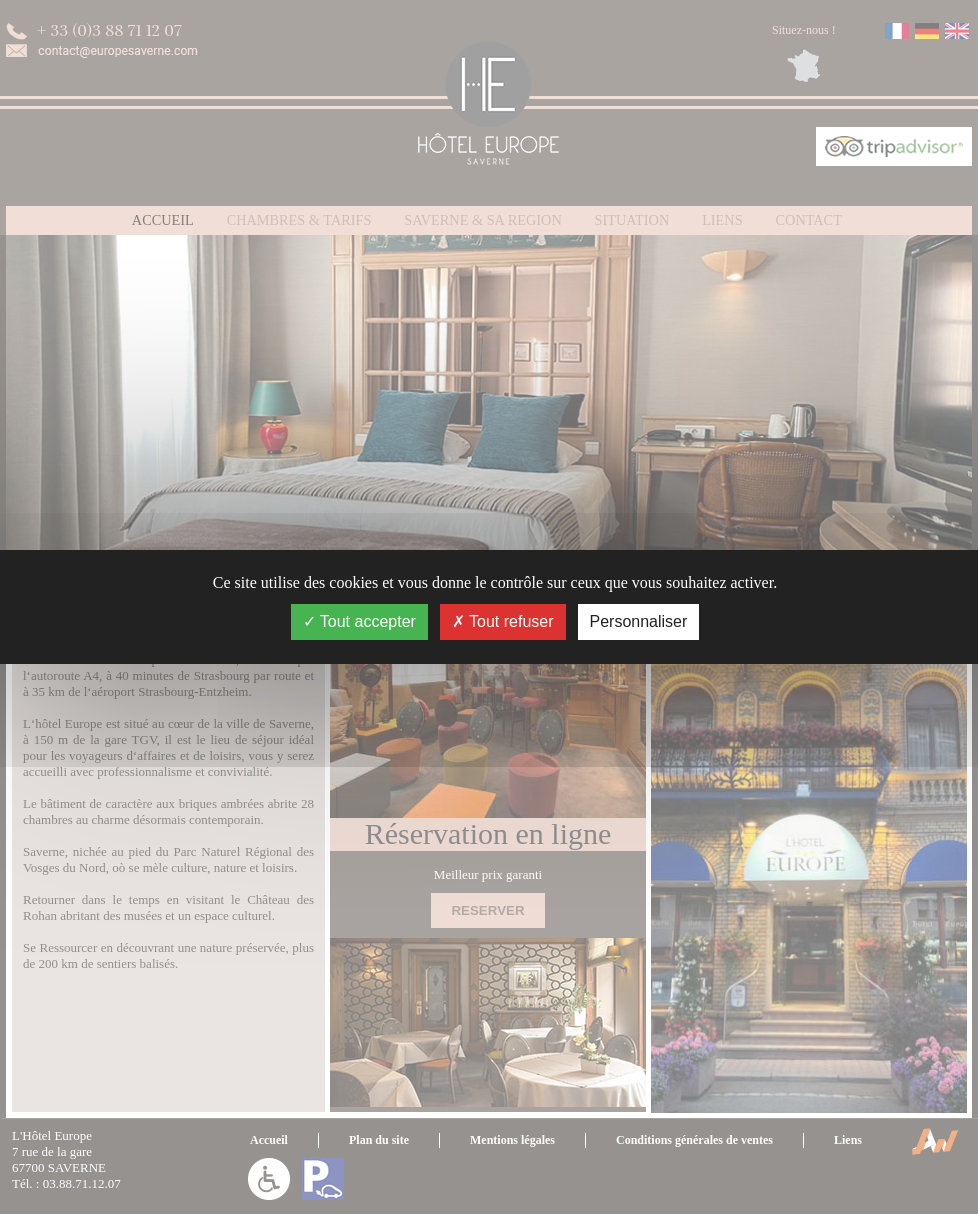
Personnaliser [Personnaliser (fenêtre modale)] (639, 621)
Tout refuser (503, 621)
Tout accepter (359, 621)
